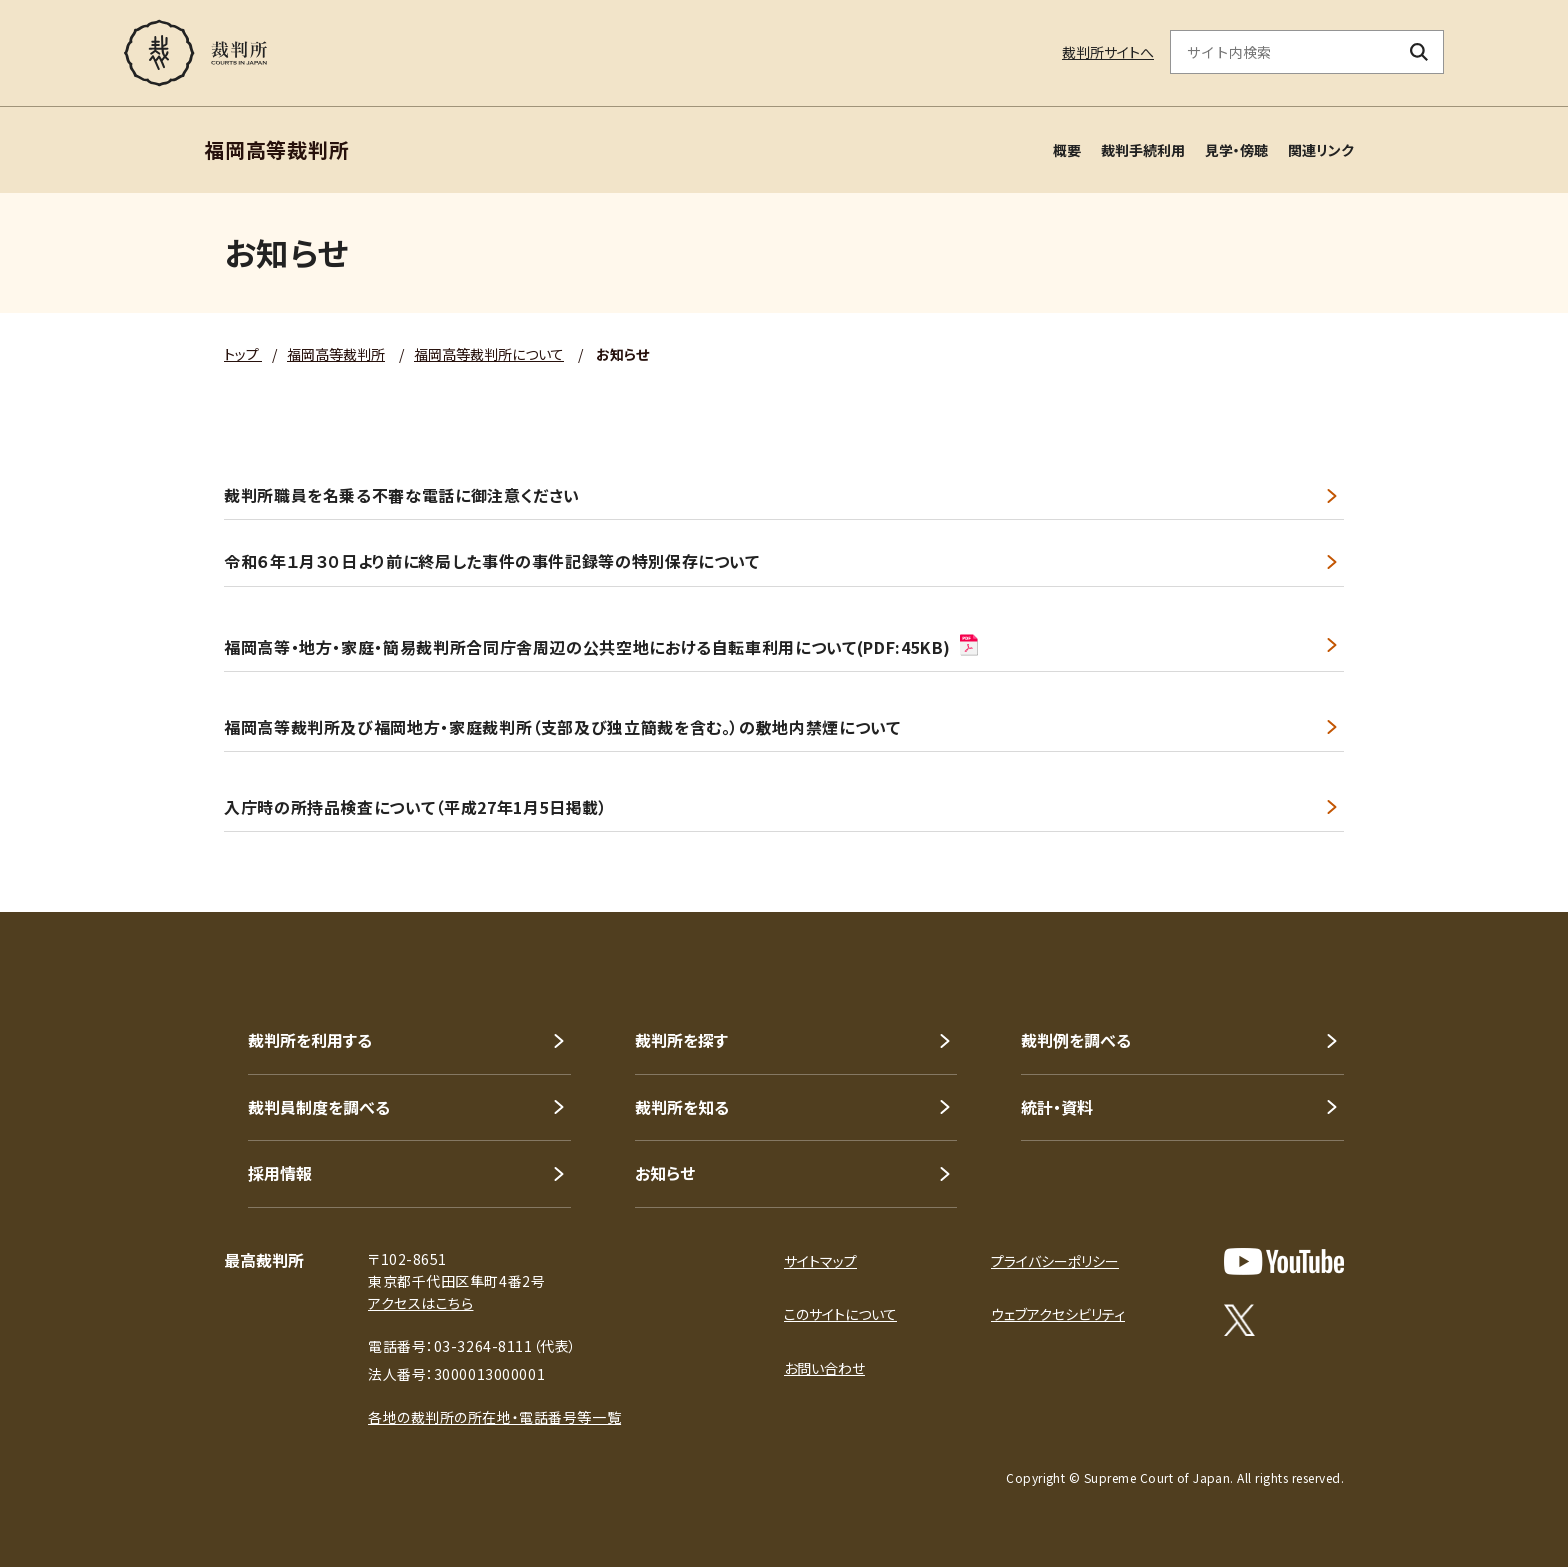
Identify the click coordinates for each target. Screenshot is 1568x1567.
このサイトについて (840, 1314)
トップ (243, 354)
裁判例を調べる (1076, 1040)
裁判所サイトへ (1108, 52)
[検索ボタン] (1419, 52)
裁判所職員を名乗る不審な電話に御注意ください (402, 495)
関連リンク (1321, 150)
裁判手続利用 (1143, 150)
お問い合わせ (824, 1368)
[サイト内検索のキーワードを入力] (1283, 52)
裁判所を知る (682, 1107)
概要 (1067, 150)
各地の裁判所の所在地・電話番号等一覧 (494, 1417)
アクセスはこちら (420, 1303)
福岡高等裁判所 (336, 354)
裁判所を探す (681, 1040)
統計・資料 (1057, 1107)
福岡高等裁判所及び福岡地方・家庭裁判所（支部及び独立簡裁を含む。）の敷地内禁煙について (562, 727)
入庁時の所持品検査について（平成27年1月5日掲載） (416, 807)
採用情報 (280, 1173)
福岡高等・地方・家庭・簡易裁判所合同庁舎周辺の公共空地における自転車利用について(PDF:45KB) (602, 645)
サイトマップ (820, 1261)
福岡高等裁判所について (489, 354)
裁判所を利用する (310, 1040)
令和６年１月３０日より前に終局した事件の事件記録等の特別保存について (492, 561)
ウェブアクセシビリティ (1058, 1314)
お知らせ (665, 1173)
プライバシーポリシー (1055, 1261)
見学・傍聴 (1236, 150)
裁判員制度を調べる (319, 1107)
